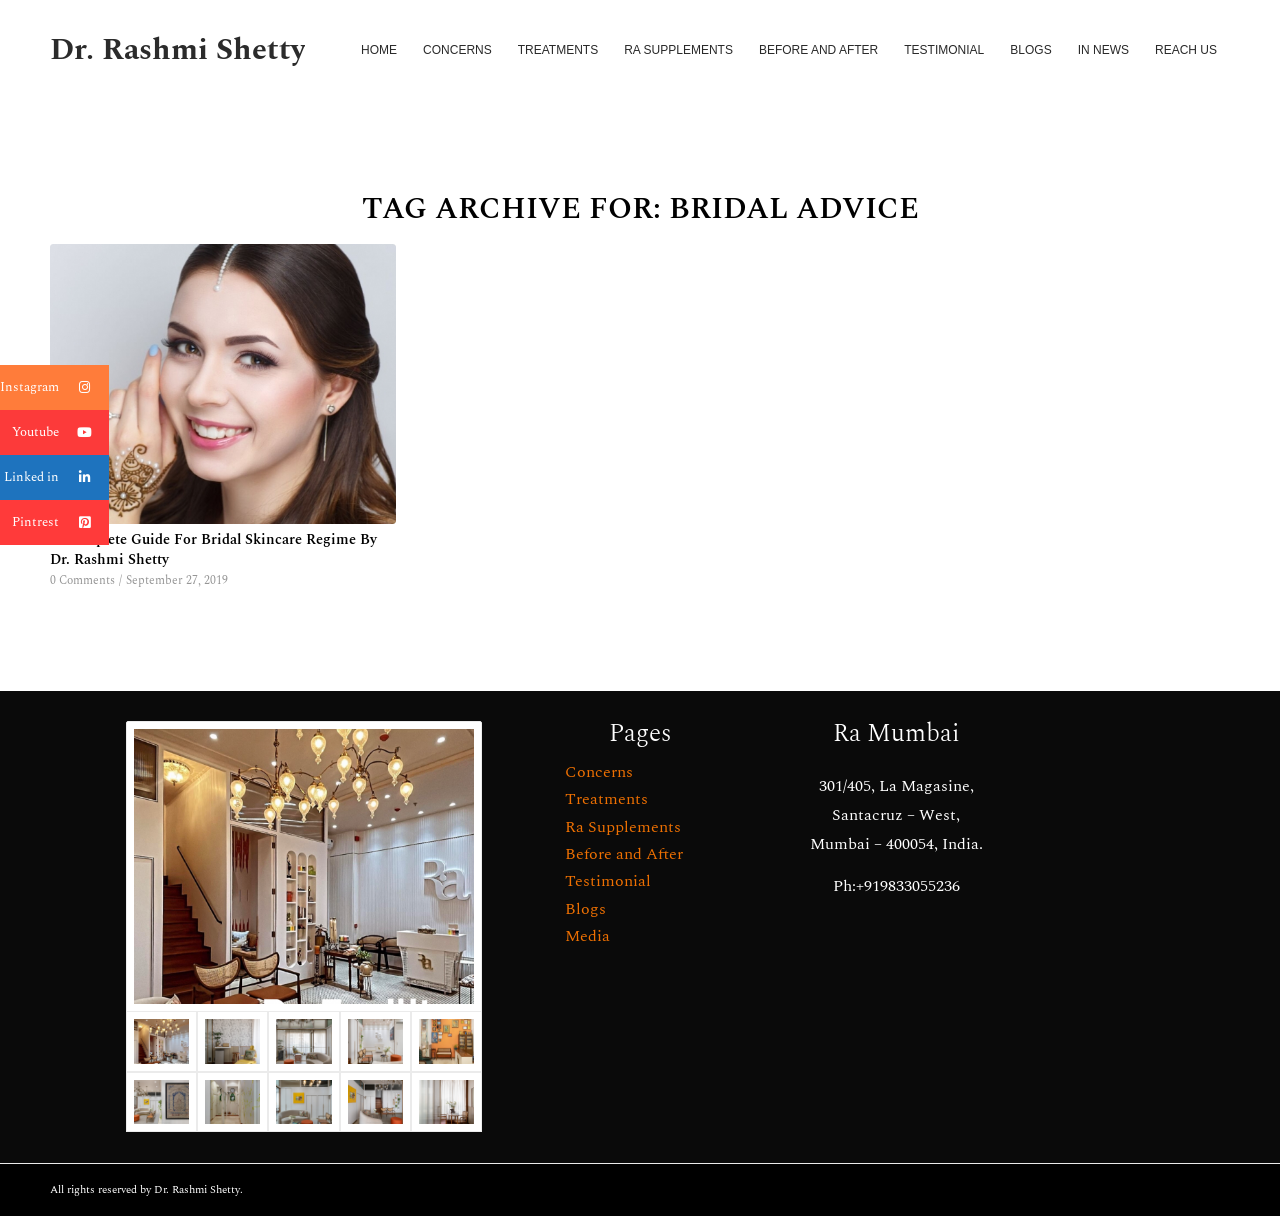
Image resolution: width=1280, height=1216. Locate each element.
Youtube (60, 432)
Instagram (54, 387)
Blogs (585, 909)
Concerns (599, 772)
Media (587, 936)
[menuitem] (379, 50)
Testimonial (608, 881)
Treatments (606, 799)
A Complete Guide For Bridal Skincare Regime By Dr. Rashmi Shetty (213, 550)
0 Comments (82, 580)
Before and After (624, 854)
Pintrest (60, 522)
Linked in (56, 477)
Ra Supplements (623, 827)
